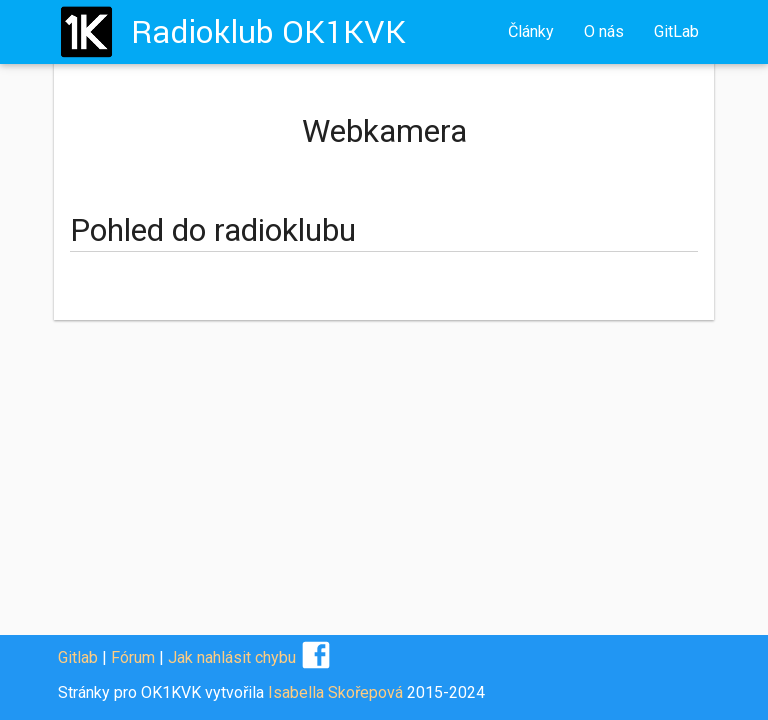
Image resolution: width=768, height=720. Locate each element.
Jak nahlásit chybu (232, 657)
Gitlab (78, 657)
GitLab (676, 31)
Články (531, 31)
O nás (604, 31)
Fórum (133, 657)
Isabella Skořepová (335, 692)
